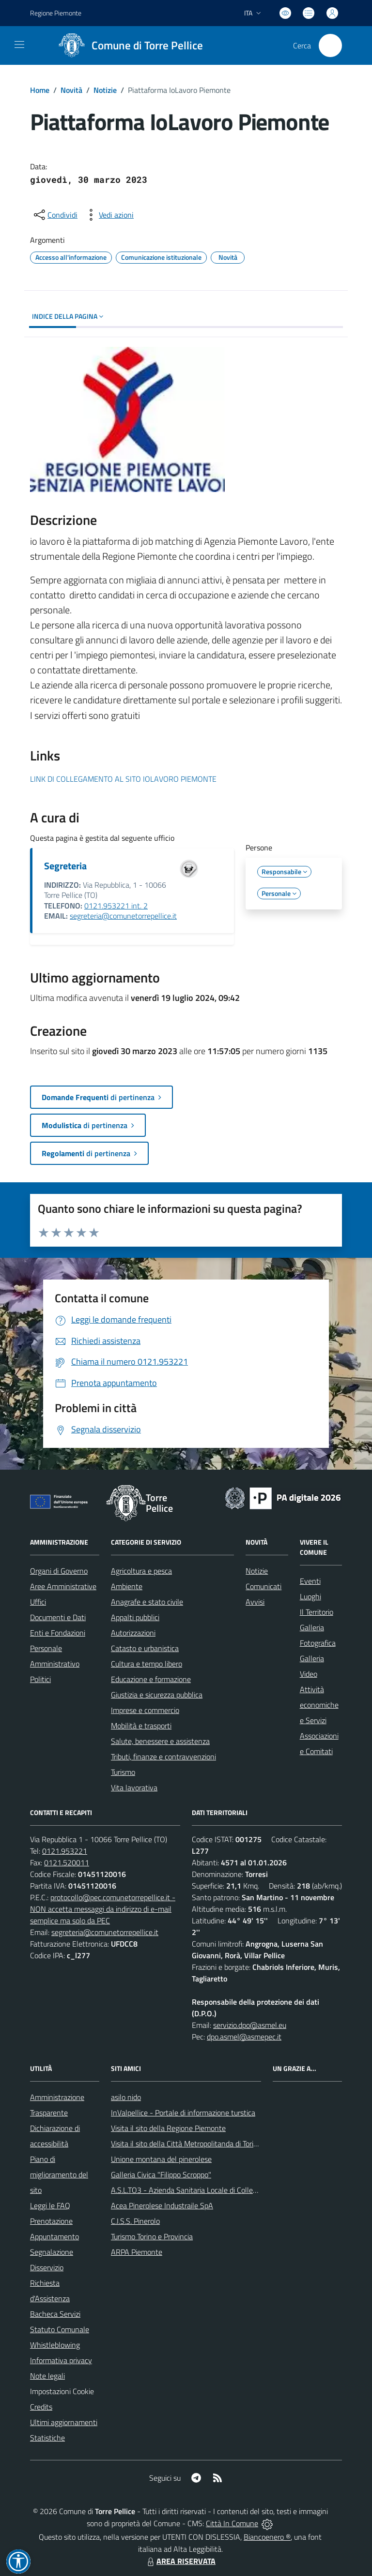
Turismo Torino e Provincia (152, 2236)
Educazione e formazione (151, 1679)
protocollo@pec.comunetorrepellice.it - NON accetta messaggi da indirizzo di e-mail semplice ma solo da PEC (102, 1908)
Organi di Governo (59, 1571)
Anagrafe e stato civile (147, 1602)
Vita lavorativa (134, 1787)
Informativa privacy (61, 2360)
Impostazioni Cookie (62, 2391)
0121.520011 (66, 1862)
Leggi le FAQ (50, 2205)
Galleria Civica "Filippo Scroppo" (161, 2174)
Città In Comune (232, 2523)
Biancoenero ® (267, 2537)
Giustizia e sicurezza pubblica (156, 1694)
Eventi (310, 1581)
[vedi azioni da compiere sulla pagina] (108, 215)
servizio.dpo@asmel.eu (249, 2025)
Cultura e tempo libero (146, 1663)
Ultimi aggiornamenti (63, 2422)
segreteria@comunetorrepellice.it (123, 916)
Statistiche (47, 2437)
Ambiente (126, 1586)
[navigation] (19, 44)
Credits (41, 2406)
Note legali (47, 2376)
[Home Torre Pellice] (127, 45)
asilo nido (126, 2097)
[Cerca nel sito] (330, 45)
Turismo (123, 1772)
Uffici (38, 1602)
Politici (40, 1679)
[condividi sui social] (54, 215)
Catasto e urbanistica (145, 1648)
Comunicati (263, 1586)
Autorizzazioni (133, 1632)
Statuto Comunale (59, 2329)
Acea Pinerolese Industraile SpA (162, 2205)
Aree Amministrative (63, 1586)
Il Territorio (316, 1612)
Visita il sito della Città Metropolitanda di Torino (186, 2143)
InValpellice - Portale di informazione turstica (183, 2112)
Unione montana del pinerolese (161, 2159)
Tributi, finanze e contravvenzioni (163, 1756)
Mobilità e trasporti (141, 1725)
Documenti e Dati (58, 1617)
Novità (71, 90)
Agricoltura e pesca (141, 1571)
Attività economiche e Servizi (319, 1704)
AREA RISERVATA (180, 2561)
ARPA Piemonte (136, 2252)
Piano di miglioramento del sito (59, 2174)
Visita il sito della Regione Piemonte (168, 2128)
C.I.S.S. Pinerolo (135, 2221)
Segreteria (65, 865)
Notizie (105, 90)
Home (39, 90)
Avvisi (255, 1602)
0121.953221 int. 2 (116, 905)
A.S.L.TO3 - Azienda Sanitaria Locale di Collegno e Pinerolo (205, 2190)
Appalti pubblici (135, 1617)
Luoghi (310, 1596)
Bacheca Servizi (55, 2314)
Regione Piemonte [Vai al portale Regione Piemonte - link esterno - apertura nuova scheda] (55, 13)
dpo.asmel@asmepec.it (244, 2036)
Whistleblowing (55, 2345)
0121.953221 (64, 1851)
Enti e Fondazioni (57, 1632)
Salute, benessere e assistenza (160, 1741)
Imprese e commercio (145, 1710)
